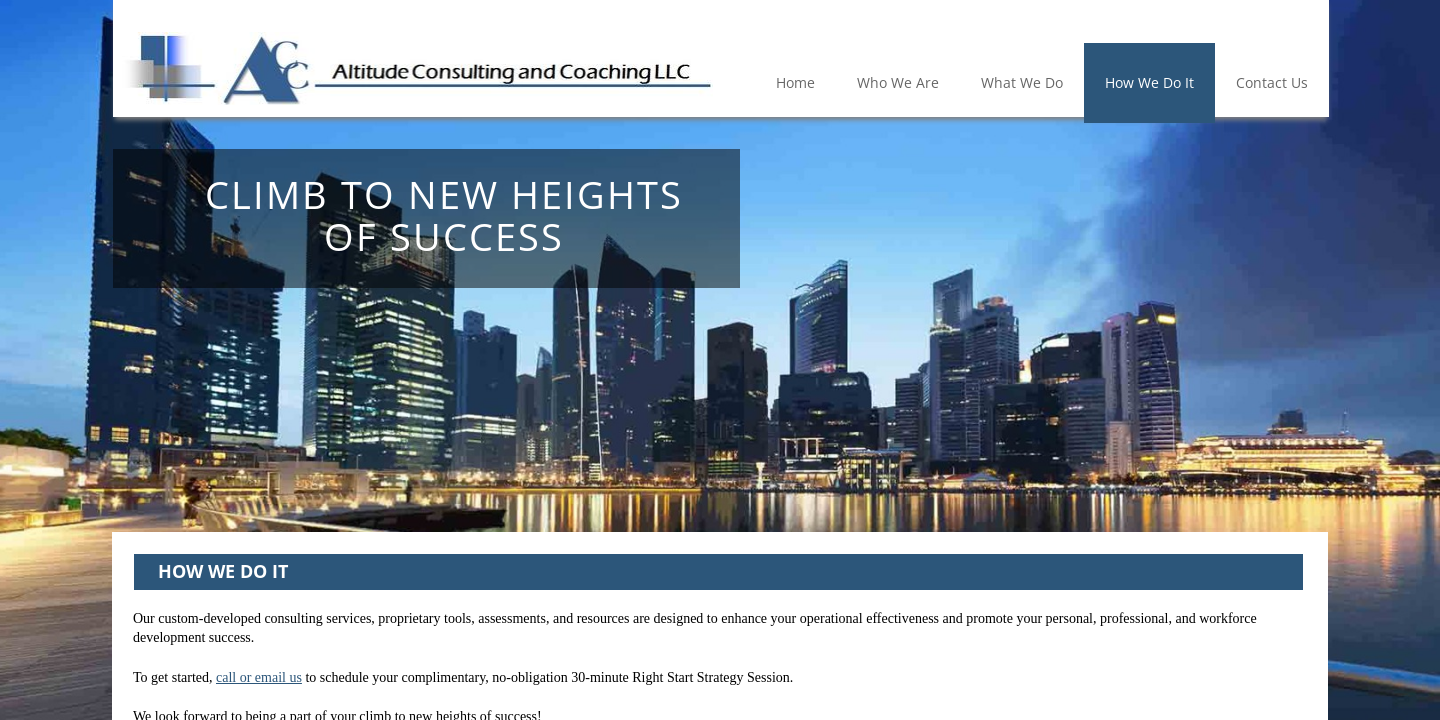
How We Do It (1149, 82)
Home (795, 82)
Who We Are (898, 82)
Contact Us (1272, 82)
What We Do (1022, 82)
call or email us (259, 677)
